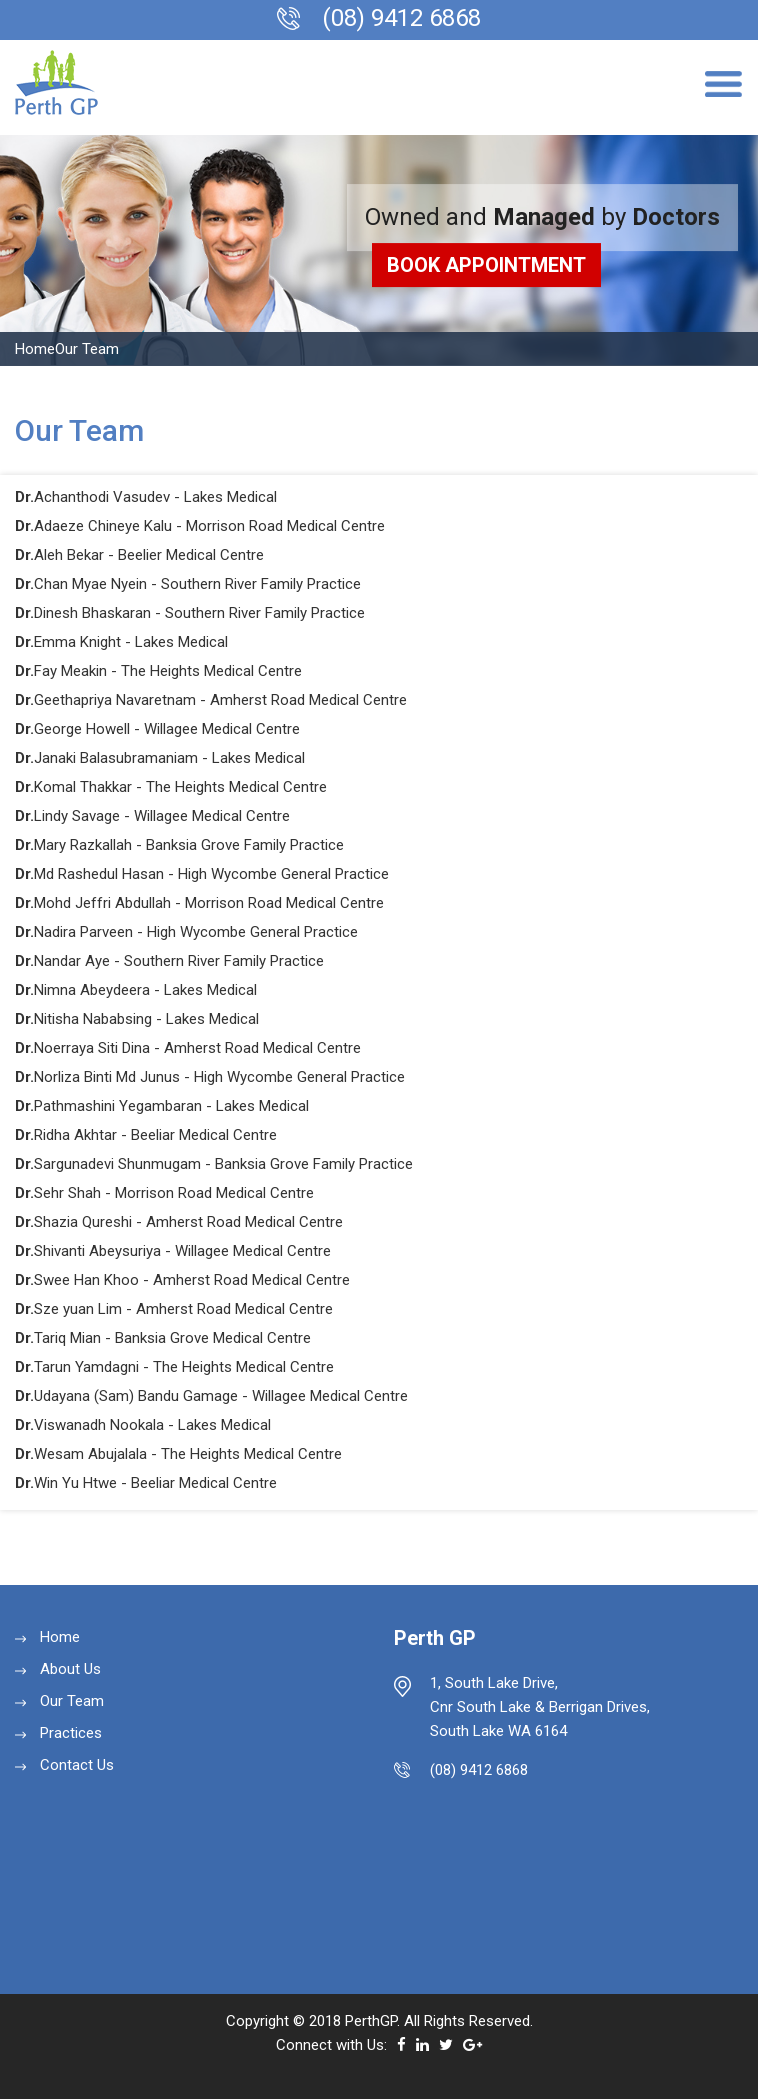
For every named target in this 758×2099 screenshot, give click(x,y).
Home (35, 349)
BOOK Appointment (486, 265)
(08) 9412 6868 (401, 18)
